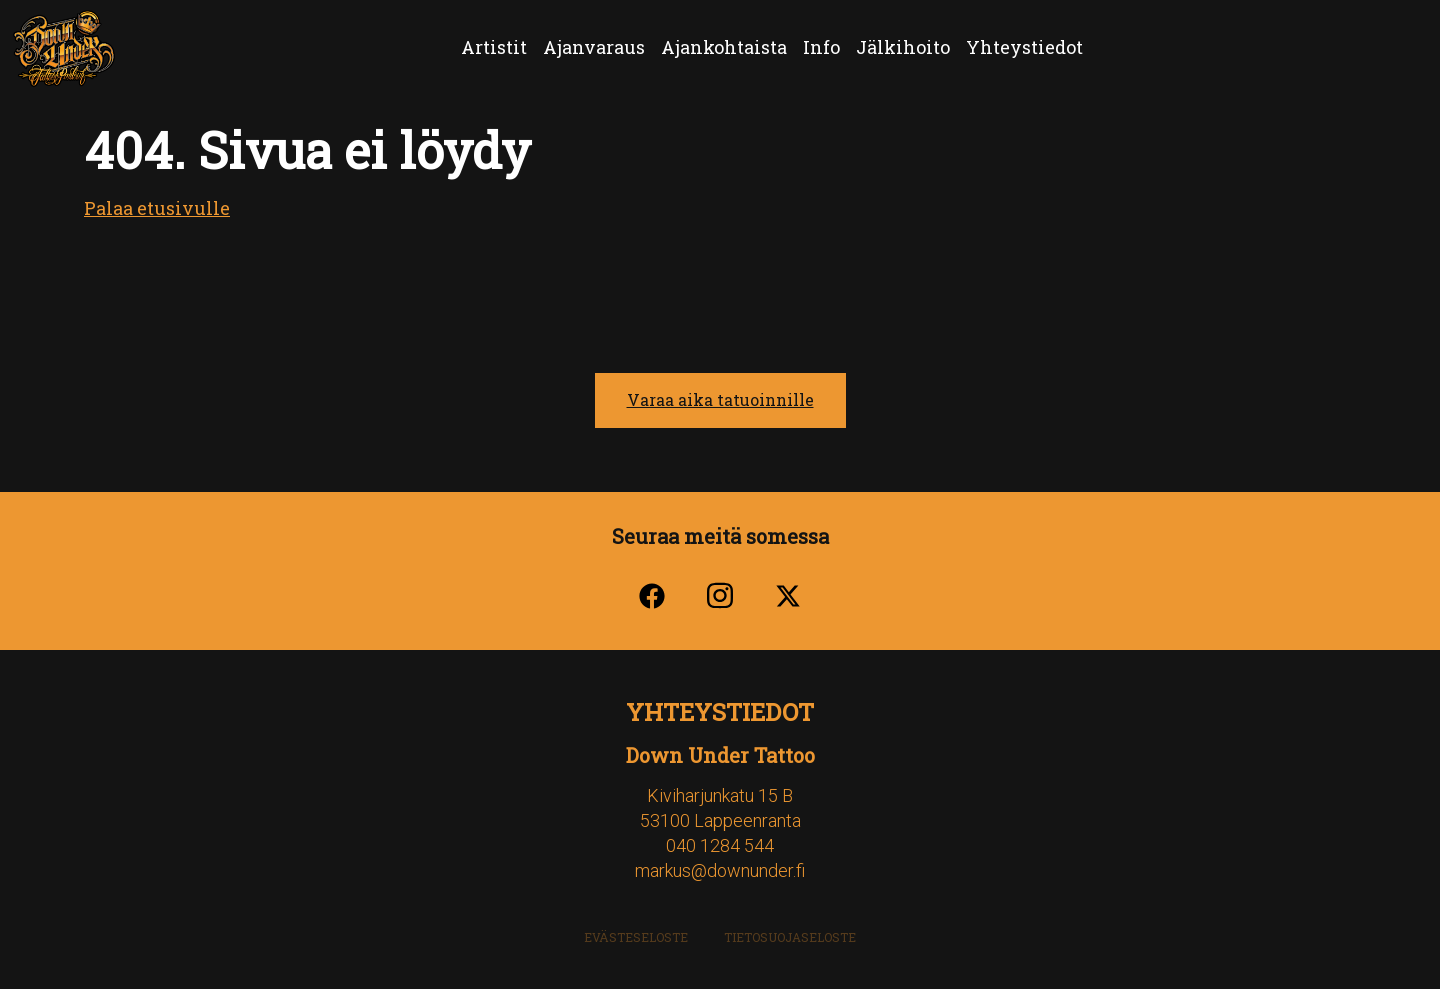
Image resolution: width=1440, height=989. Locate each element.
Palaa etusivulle (157, 208)
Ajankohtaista (724, 47)
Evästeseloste (636, 937)
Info (821, 47)
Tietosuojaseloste (790, 937)
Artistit (494, 47)
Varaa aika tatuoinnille (720, 399)
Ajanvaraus (594, 47)
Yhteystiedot (1024, 47)
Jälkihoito (903, 47)
